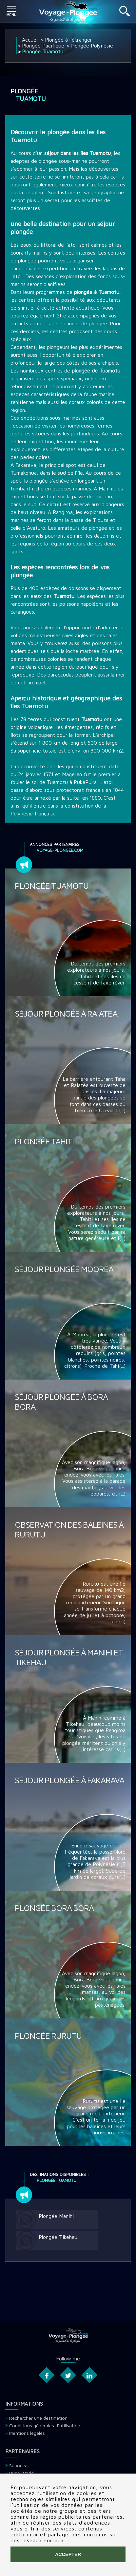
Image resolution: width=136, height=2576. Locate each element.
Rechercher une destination (38, 2418)
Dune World (21, 2473)
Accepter (68, 2554)
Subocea (18, 2465)
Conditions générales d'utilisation (44, 2425)
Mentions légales (27, 2433)
